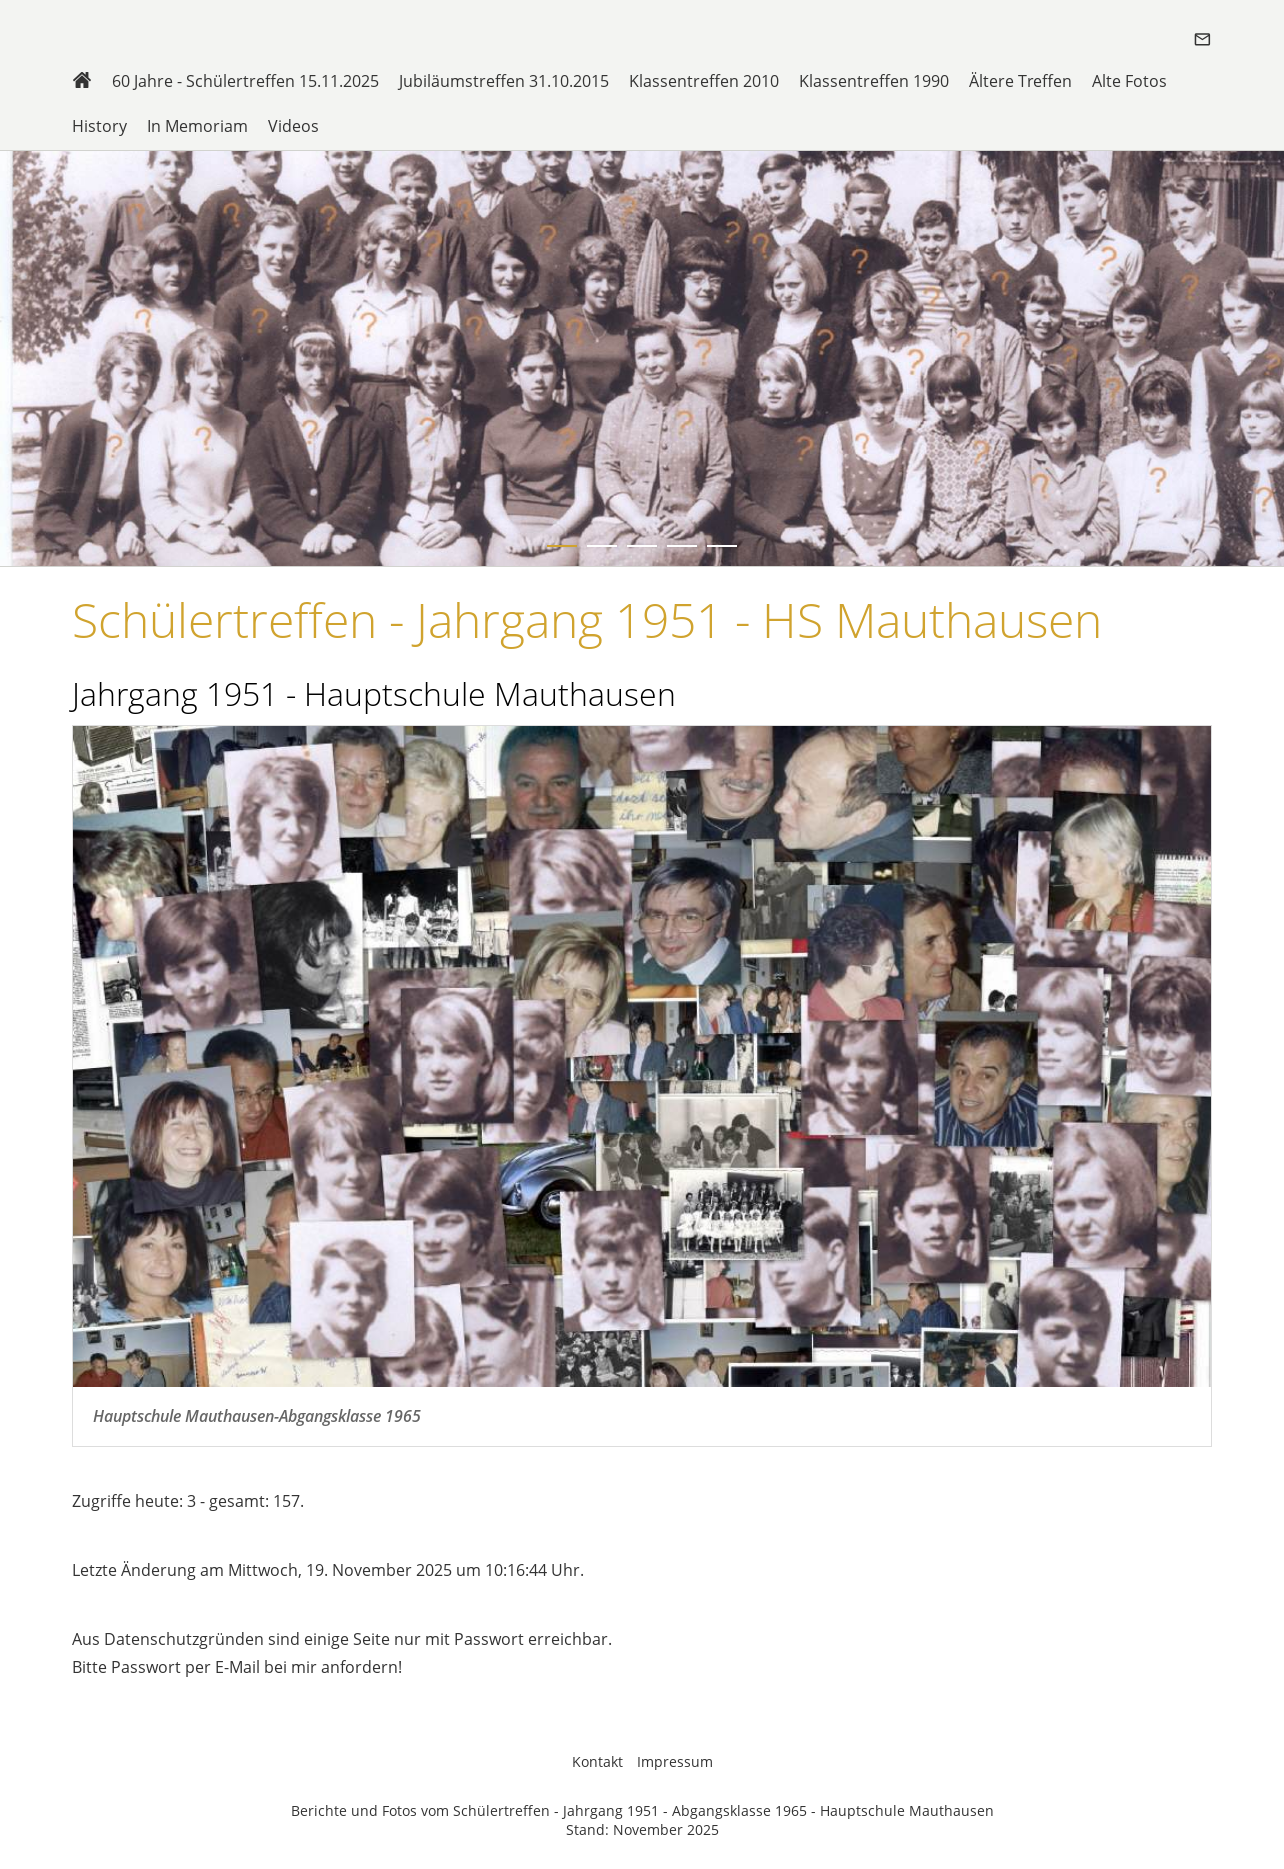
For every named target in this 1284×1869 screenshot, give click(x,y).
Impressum (675, 1761)
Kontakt (597, 1761)
